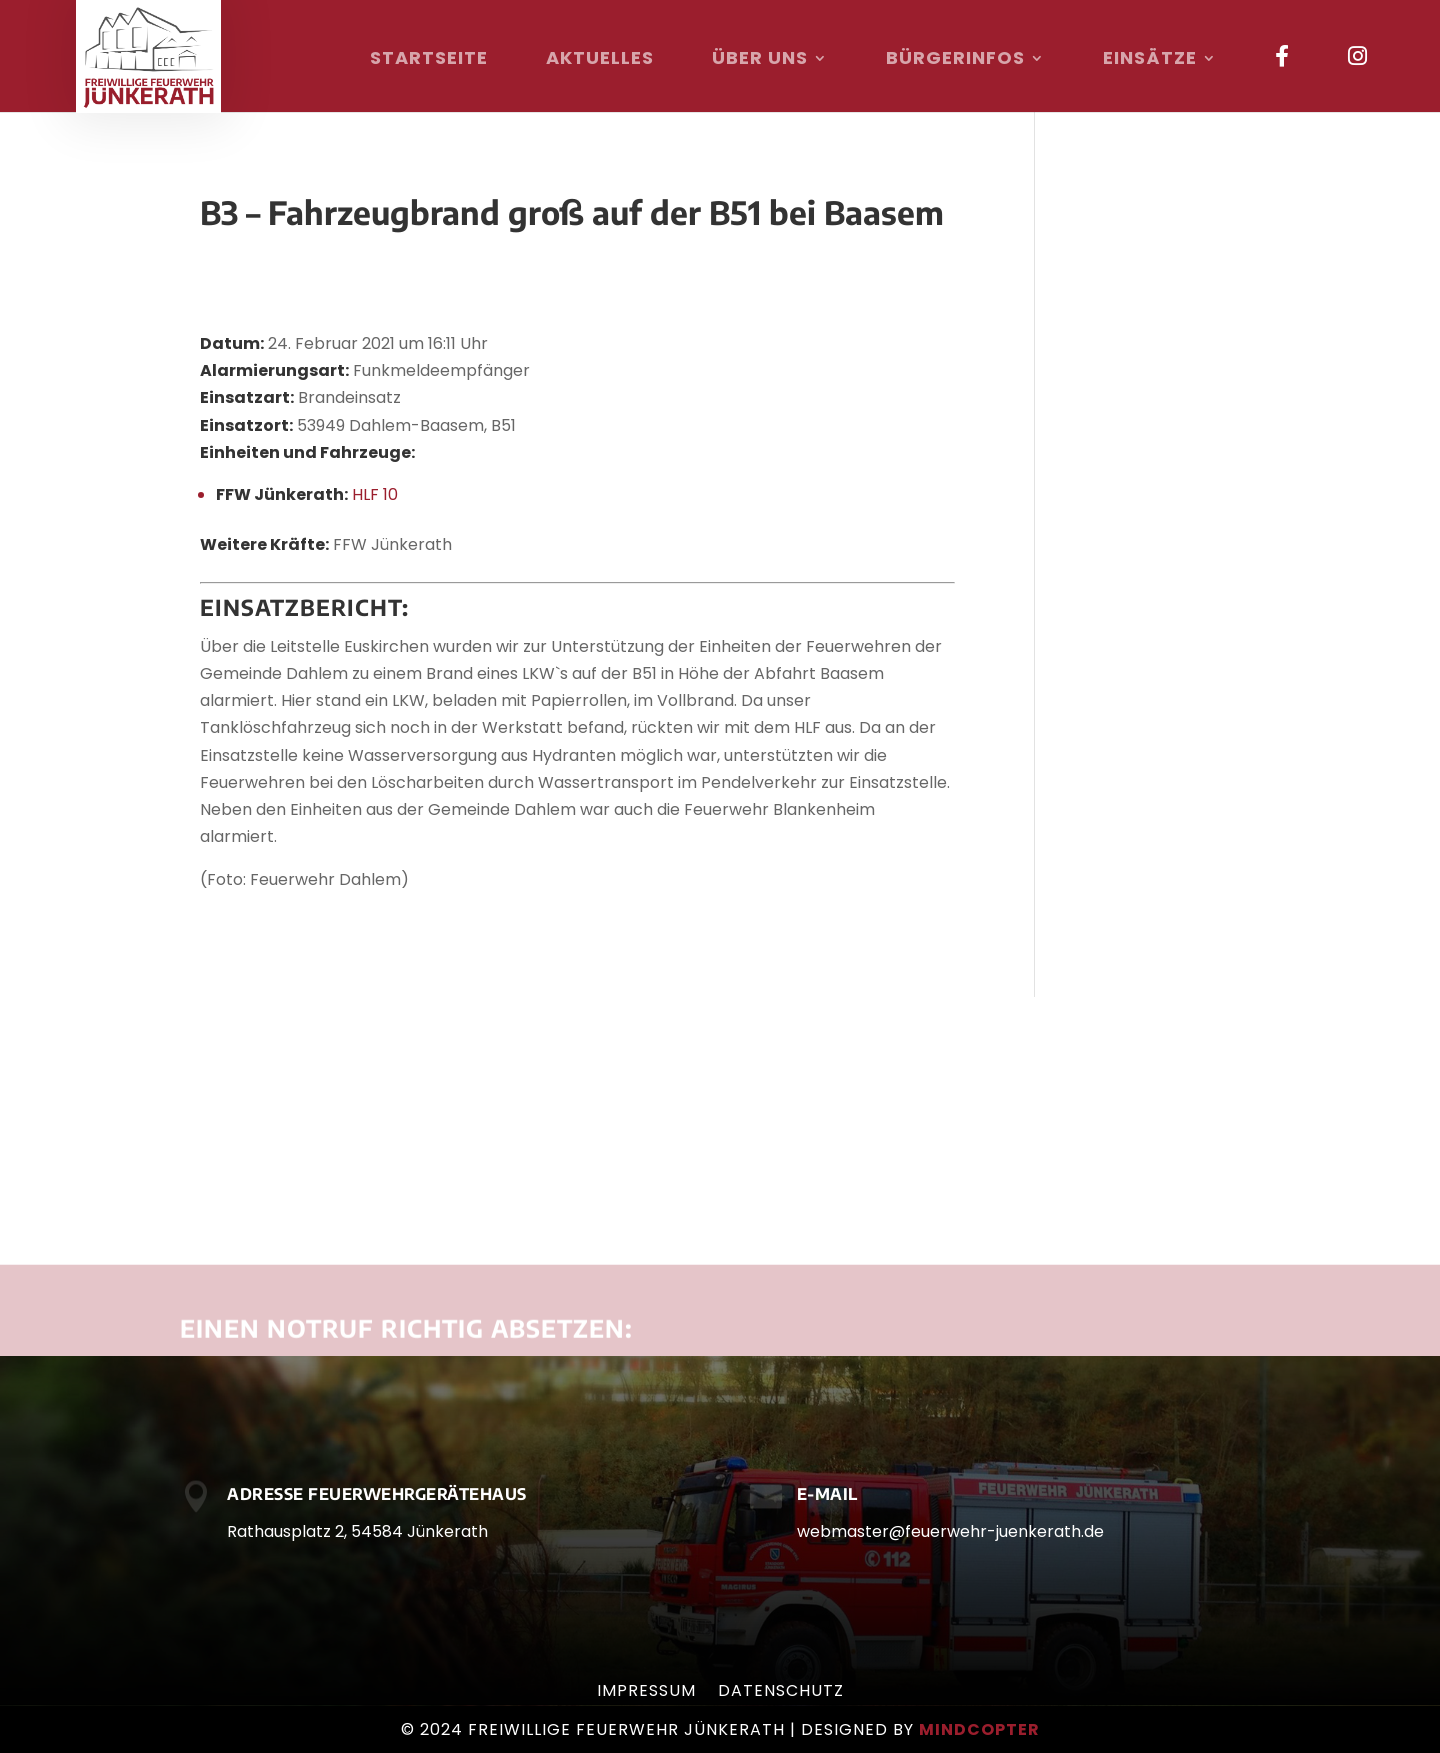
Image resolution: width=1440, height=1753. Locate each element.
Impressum (646, 1693)
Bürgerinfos (955, 60)
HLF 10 (375, 494)
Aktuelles (600, 60)
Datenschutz (781, 1693)
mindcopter (979, 1729)
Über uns (760, 60)
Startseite (429, 60)
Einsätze (1150, 60)
